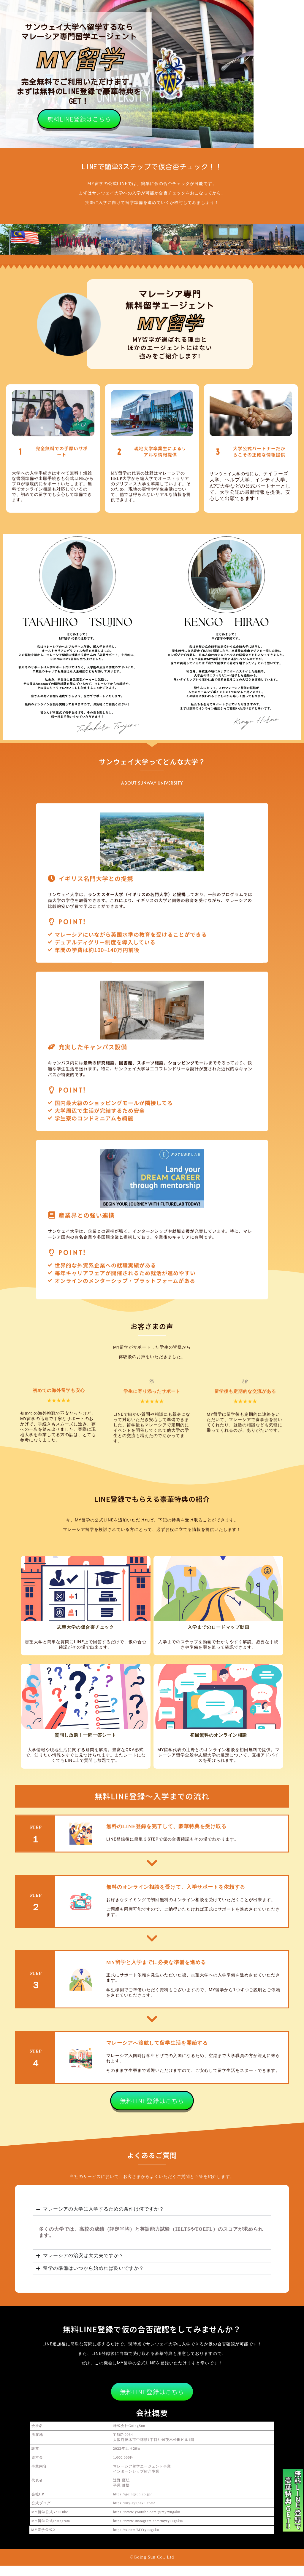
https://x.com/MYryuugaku (136, 2540)
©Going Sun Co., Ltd (152, 2567)
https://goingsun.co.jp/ (132, 2504)
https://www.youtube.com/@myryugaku (146, 2522)
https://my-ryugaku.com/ (134, 2513)
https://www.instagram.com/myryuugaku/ (148, 2531)
